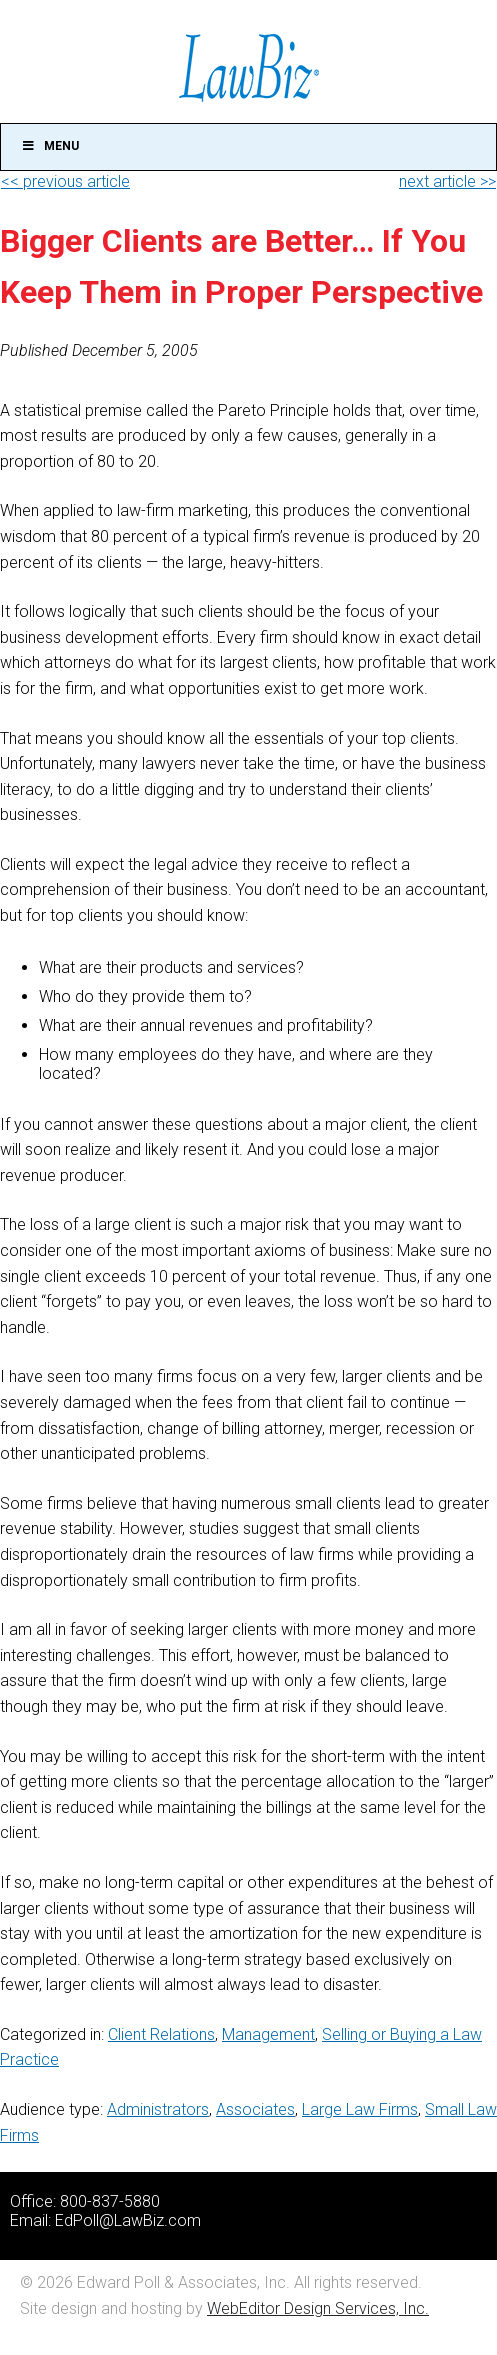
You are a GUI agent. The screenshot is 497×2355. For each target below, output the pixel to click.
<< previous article (65, 181)
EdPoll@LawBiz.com (128, 2220)
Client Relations (161, 2034)
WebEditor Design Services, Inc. (318, 2308)
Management (268, 2034)
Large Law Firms (360, 2109)
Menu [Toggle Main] (50, 146)
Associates (255, 2109)
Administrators (158, 2109)
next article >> (447, 181)
